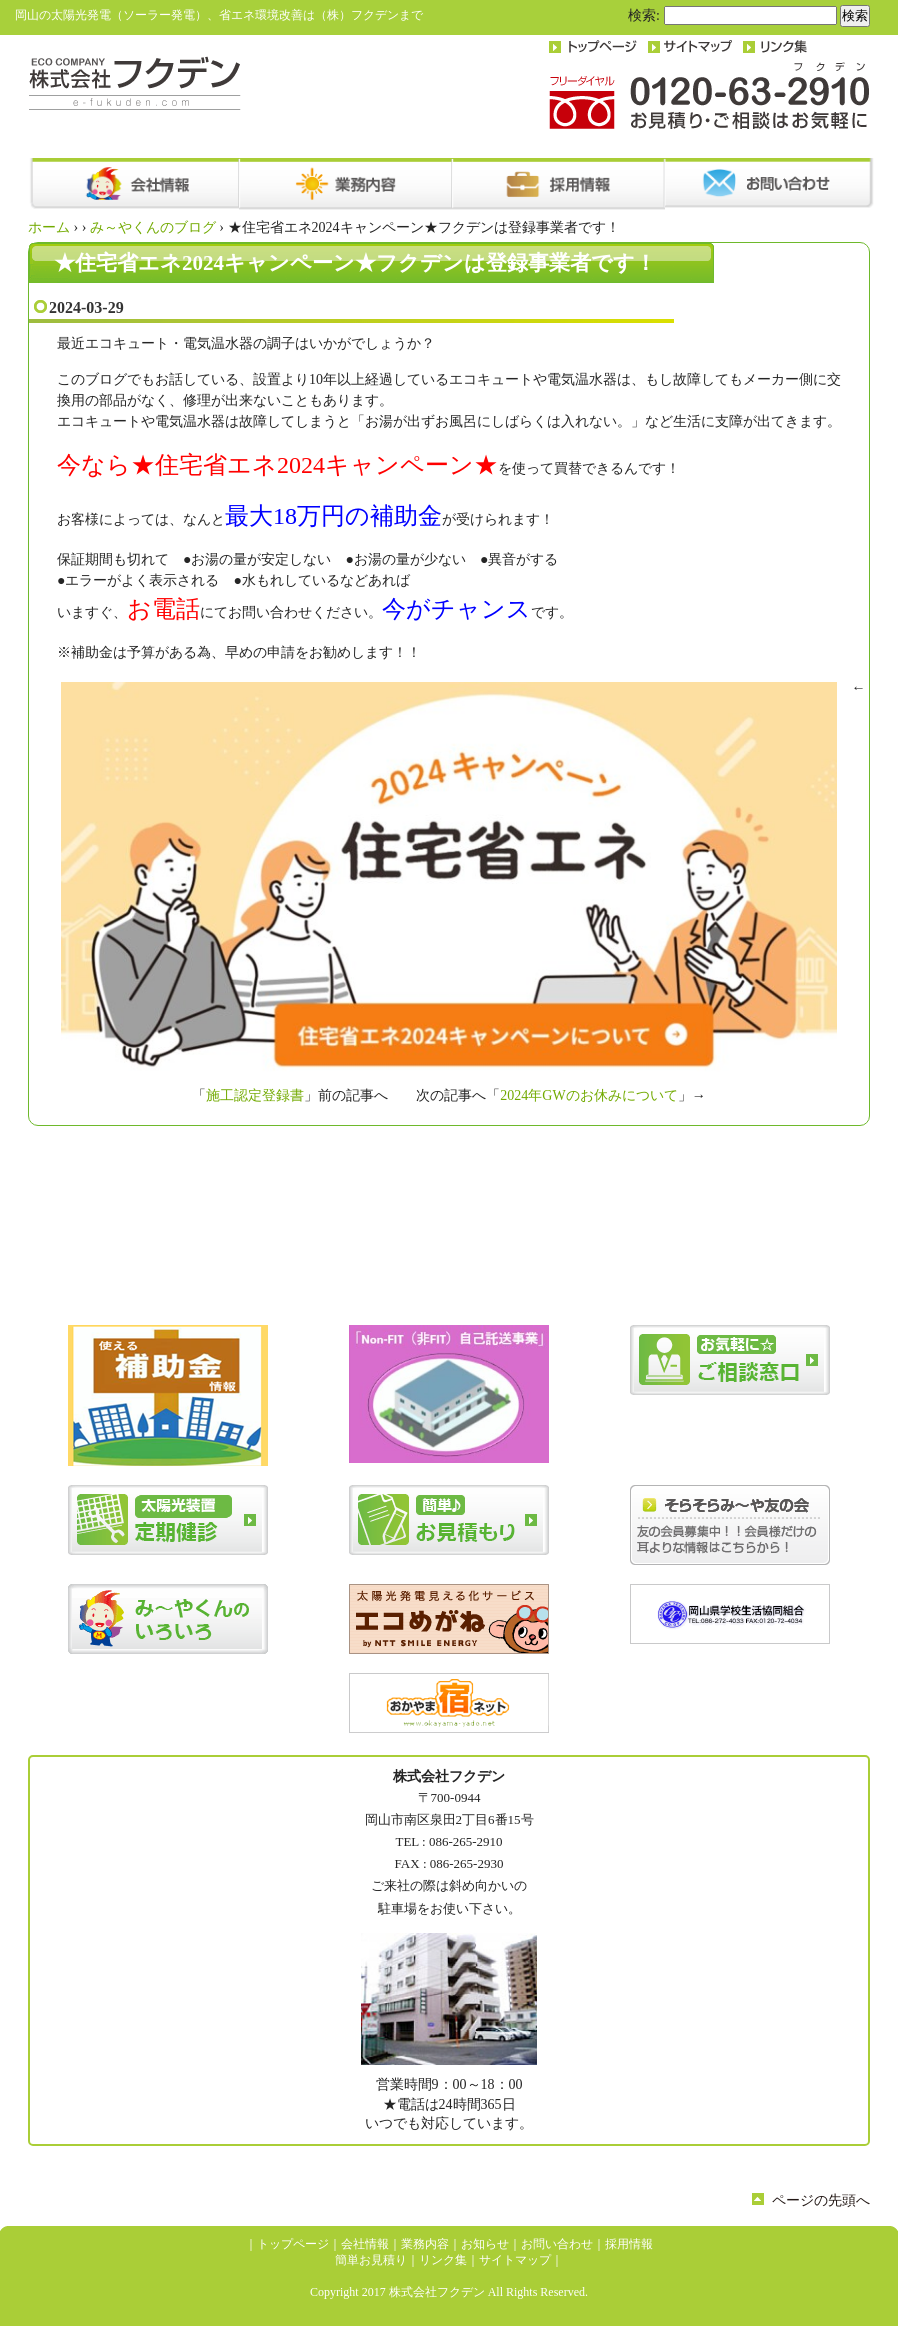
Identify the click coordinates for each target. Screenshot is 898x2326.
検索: (644, 15)
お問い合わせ (557, 2244)
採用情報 (629, 2244)
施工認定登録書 (255, 1095)
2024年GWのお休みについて (588, 1095)
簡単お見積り (371, 2260)
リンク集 (443, 2260)
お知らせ (485, 2244)
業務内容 (425, 2244)
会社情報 (365, 2244)
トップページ (293, 2244)
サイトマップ (515, 2260)
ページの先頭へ (821, 2200)
